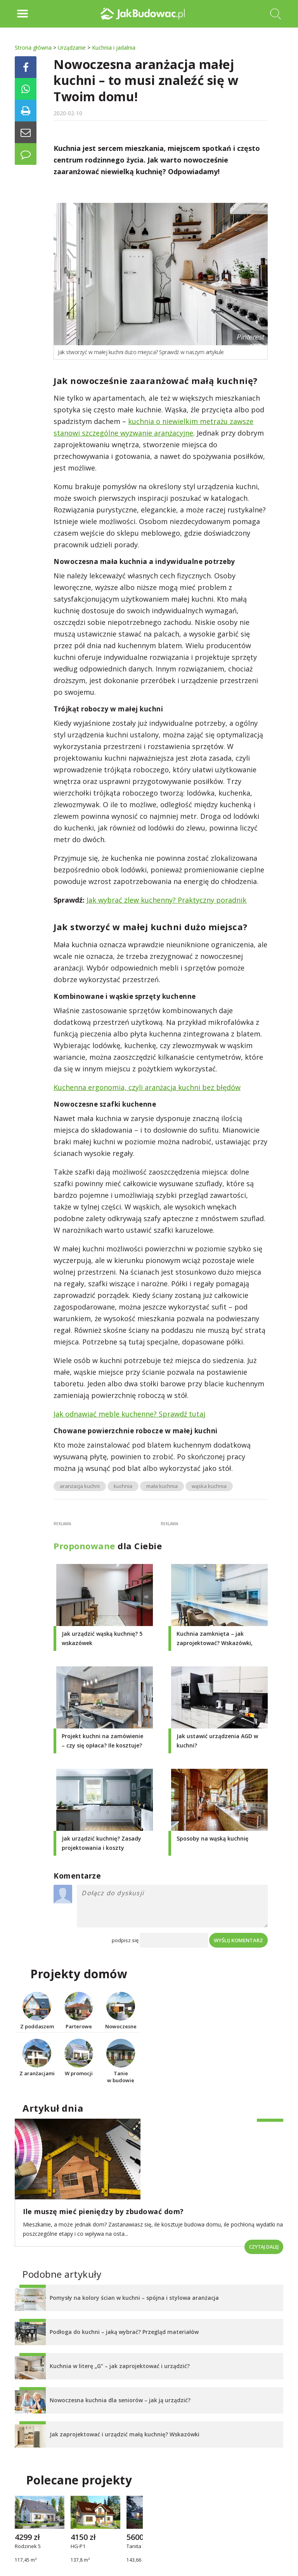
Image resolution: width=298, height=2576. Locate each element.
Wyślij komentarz (238, 1940)
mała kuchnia (162, 1486)
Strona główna (33, 47)
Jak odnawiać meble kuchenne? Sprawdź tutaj (129, 1414)
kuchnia (123, 1486)
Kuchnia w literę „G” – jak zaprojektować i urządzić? (120, 2366)
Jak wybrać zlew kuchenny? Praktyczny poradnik (166, 900)
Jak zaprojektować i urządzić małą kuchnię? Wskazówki (124, 2434)
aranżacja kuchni (80, 1486)
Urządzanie (72, 47)
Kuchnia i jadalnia (113, 47)
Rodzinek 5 (28, 2546)
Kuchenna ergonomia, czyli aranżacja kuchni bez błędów (147, 1087)
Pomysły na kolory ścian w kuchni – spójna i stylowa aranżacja (134, 2297)
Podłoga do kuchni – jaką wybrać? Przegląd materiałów (124, 2332)
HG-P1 (78, 2546)
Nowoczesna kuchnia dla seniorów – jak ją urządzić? (120, 2400)
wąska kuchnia (209, 1486)
